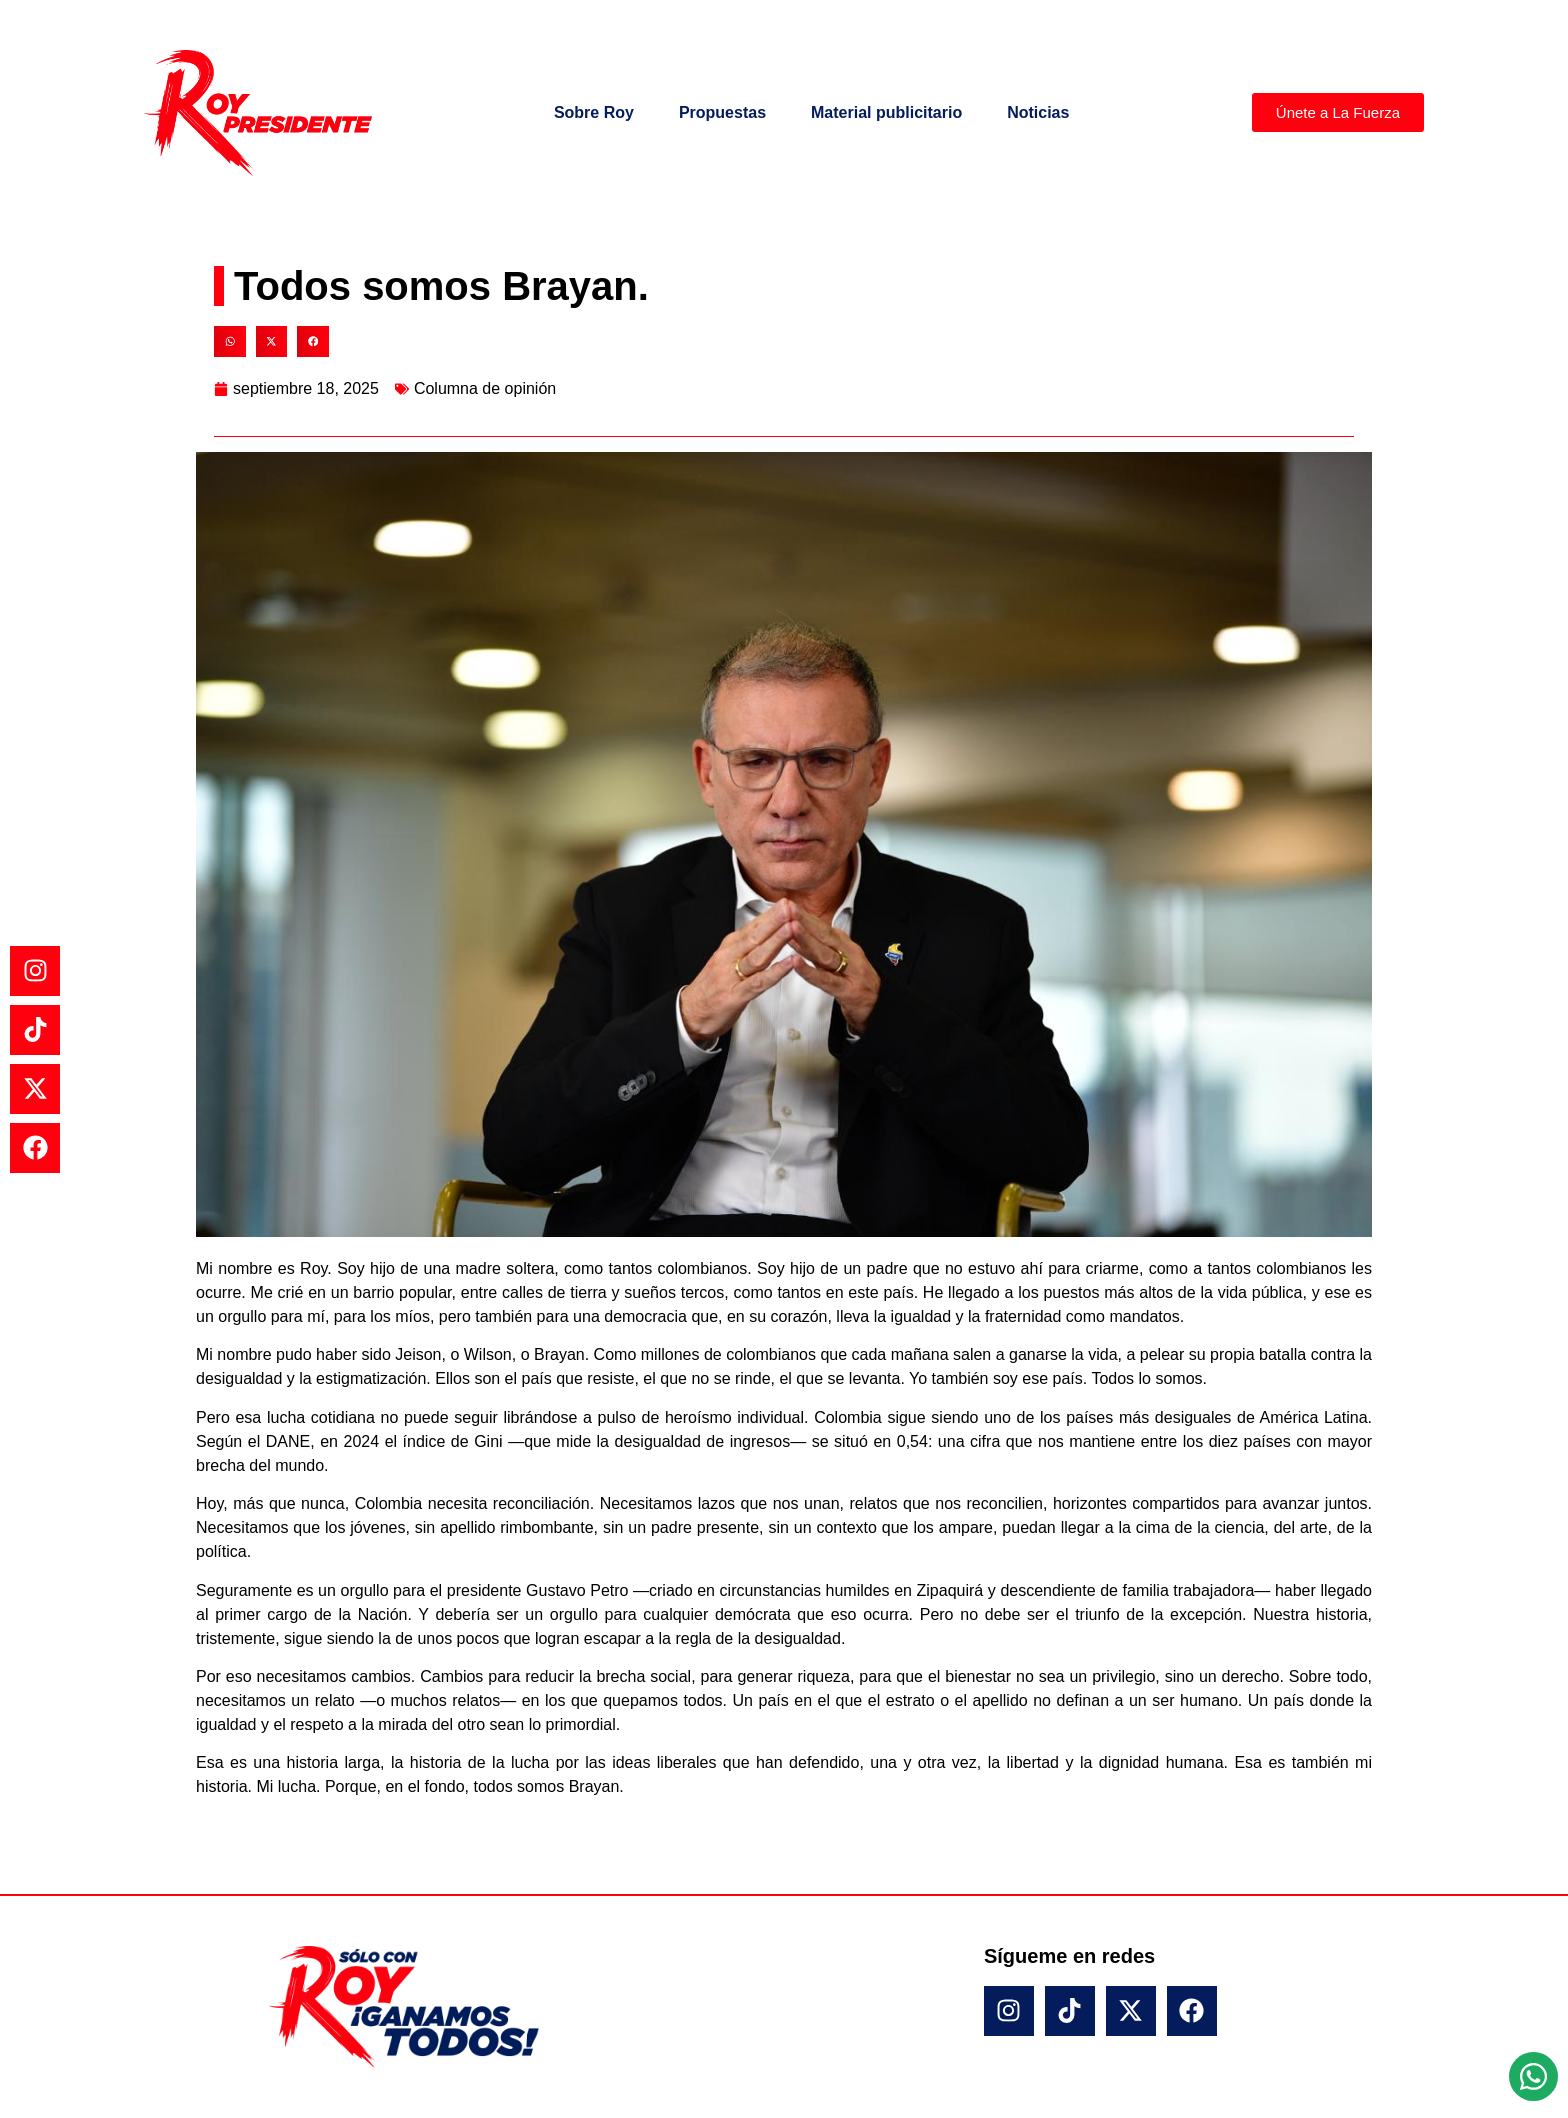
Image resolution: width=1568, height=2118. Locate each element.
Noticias (1038, 112)
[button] (230, 342)
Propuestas (722, 112)
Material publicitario (886, 112)
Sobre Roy (594, 112)
